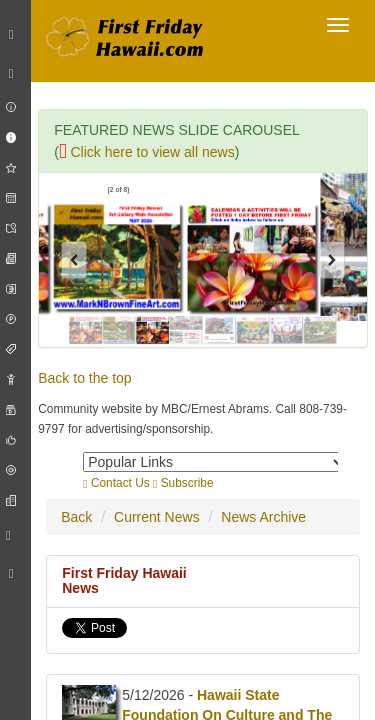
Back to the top (84, 378)
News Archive (263, 517)
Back (76, 517)
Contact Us (116, 483)
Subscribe (183, 483)
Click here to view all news (147, 152)
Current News (157, 517)
